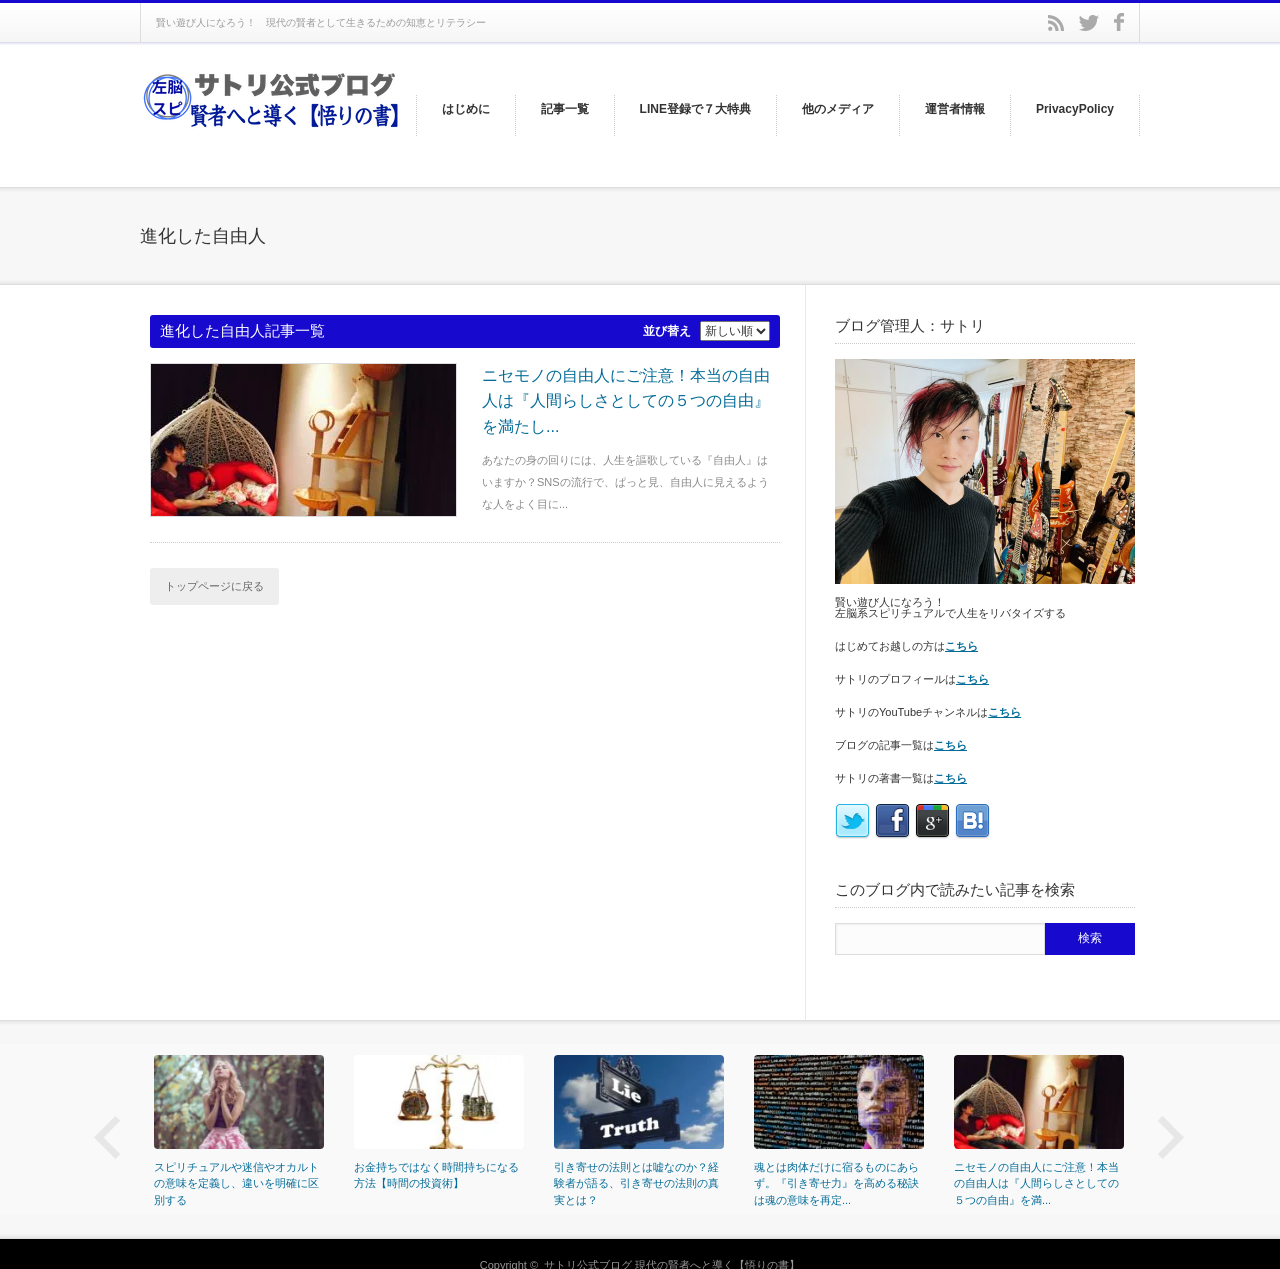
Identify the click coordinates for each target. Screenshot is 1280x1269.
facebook (1119, 22)
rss (1056, 23)
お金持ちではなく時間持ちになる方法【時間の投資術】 (436, 1175)
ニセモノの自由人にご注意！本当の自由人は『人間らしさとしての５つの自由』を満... (1036, 1183)
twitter (1089, 23)
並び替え (667, 331)
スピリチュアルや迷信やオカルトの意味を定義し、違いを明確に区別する (236, 1183)
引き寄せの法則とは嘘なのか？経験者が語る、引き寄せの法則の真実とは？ (636, 1183)
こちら (961, 646)
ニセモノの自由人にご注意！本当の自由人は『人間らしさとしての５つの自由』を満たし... (626, 401)
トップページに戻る (214, 586)
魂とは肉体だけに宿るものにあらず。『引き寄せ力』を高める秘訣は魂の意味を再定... (836, 1183)
